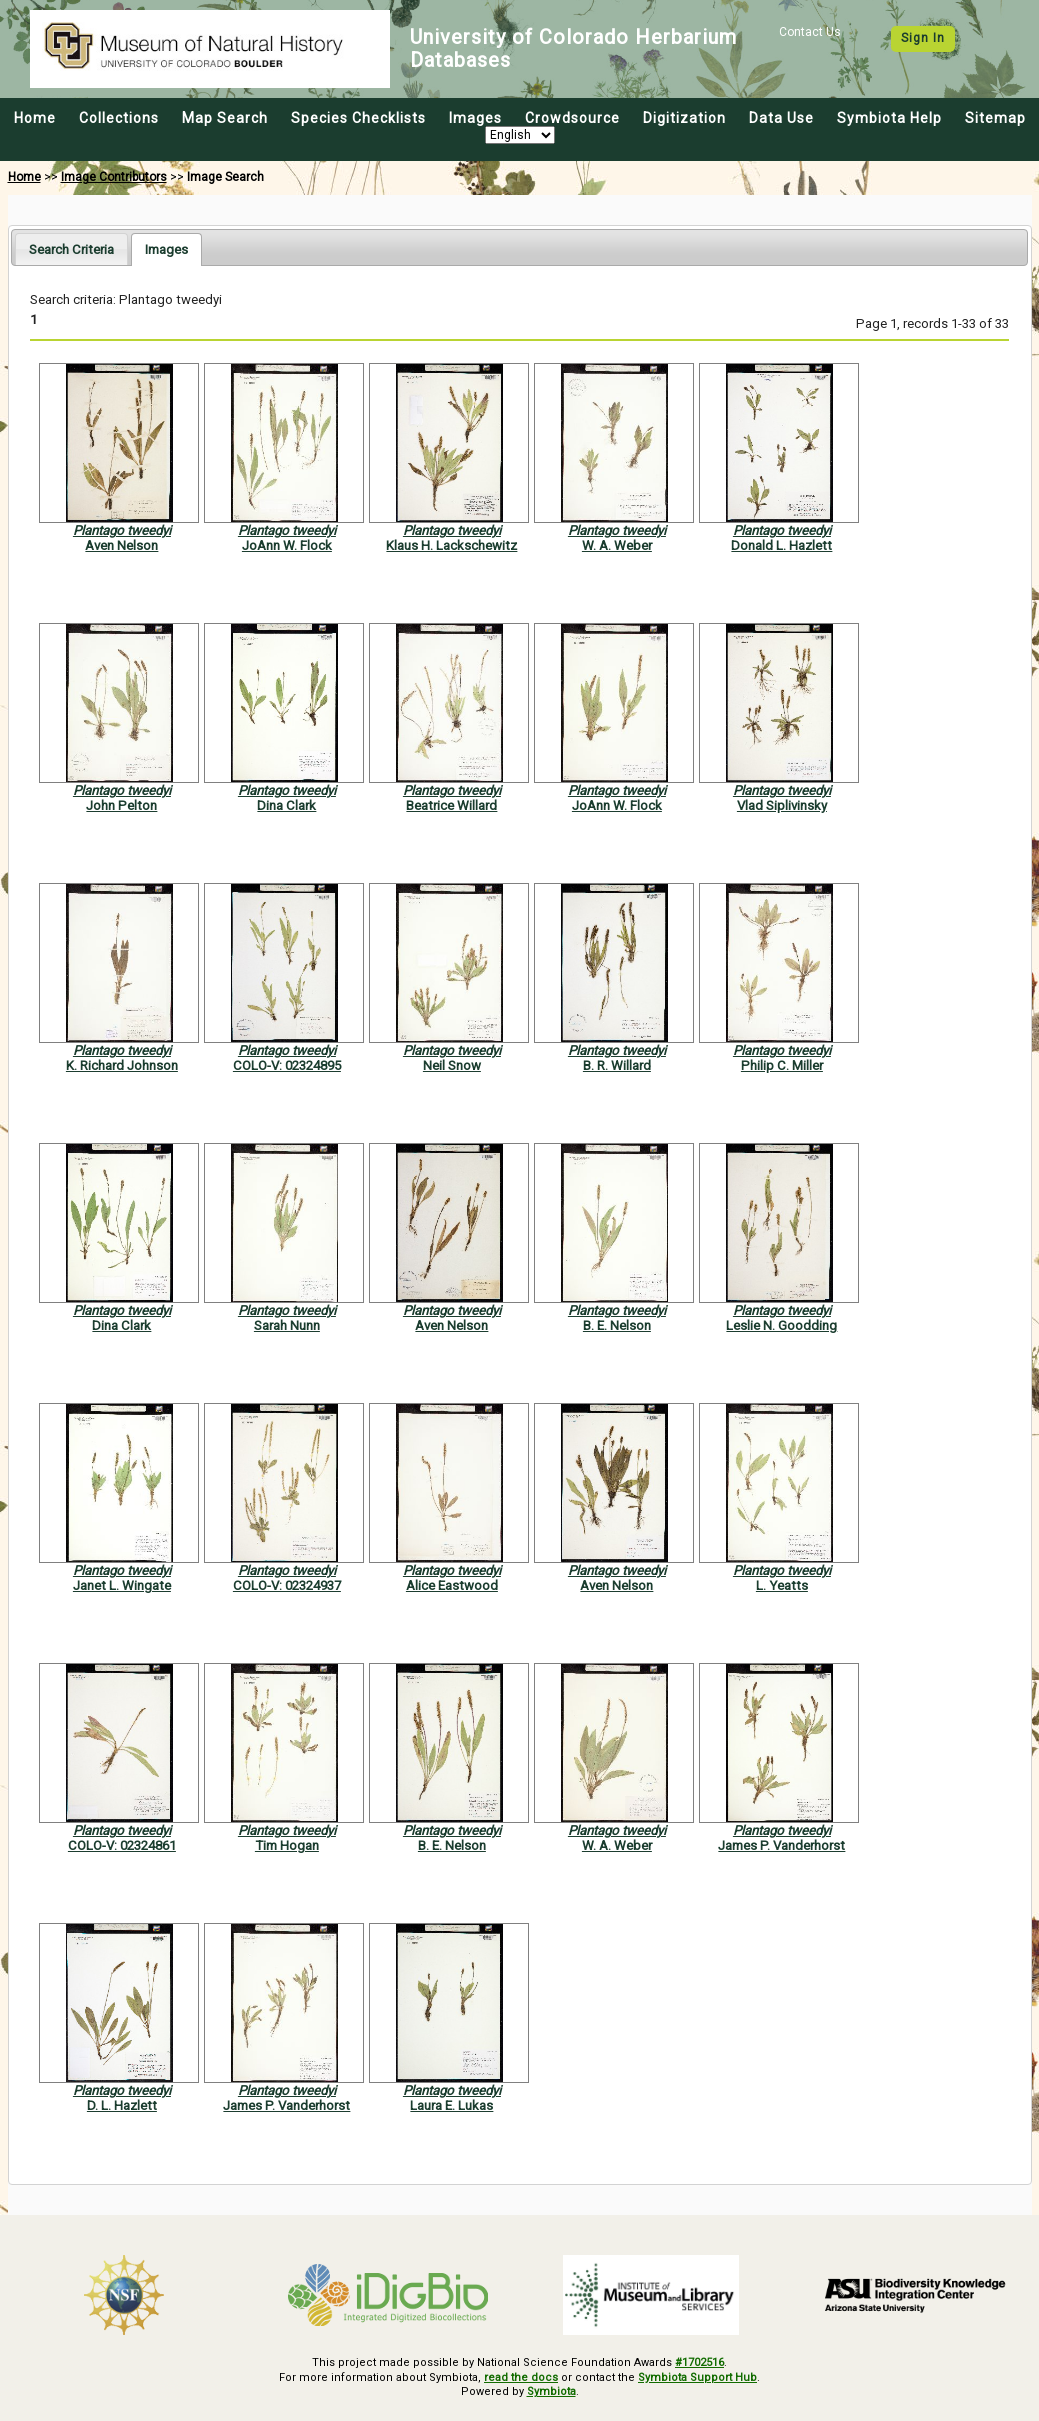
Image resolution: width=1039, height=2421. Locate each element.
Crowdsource (572, 118)
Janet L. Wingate (122, 1585)
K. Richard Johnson (122, 1065)
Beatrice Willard (451, 805)
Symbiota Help (889, 118)
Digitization (684, 118)
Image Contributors (114, 177)
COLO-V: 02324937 (287, 1585)
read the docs (521, 2377)
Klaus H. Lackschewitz (451, 545)
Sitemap (995, 118)
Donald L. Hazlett (781, 545)
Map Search (225, 118)
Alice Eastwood (452, 1585)
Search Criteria (71, 249)
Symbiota (551, 2391)
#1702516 (699, 2362)
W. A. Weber (617, 545)
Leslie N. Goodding (781, 1325)
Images (475, 118)
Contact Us (810, 32)
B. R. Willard (617, 1065)
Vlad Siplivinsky (782, 805)
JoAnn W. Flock (287, 545)
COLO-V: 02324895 (287, 1065)
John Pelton (121, 805)
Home (35, 118)
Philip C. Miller (782, 1065)
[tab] (71, 248)
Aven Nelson (121, 545)
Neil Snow (452, 1065)
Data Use (781, 118)
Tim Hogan (287, 1845)
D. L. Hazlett (122, 2105)
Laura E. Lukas (451, 2105)
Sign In (923, 38)
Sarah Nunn (287, 1325)
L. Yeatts (782, 1585)
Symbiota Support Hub (697, 2377)
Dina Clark (286, 805)
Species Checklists (358, 118)
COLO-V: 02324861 (122, 1845)
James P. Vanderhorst (781, 1845)
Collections (119, 118)
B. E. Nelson (617, 1325)
